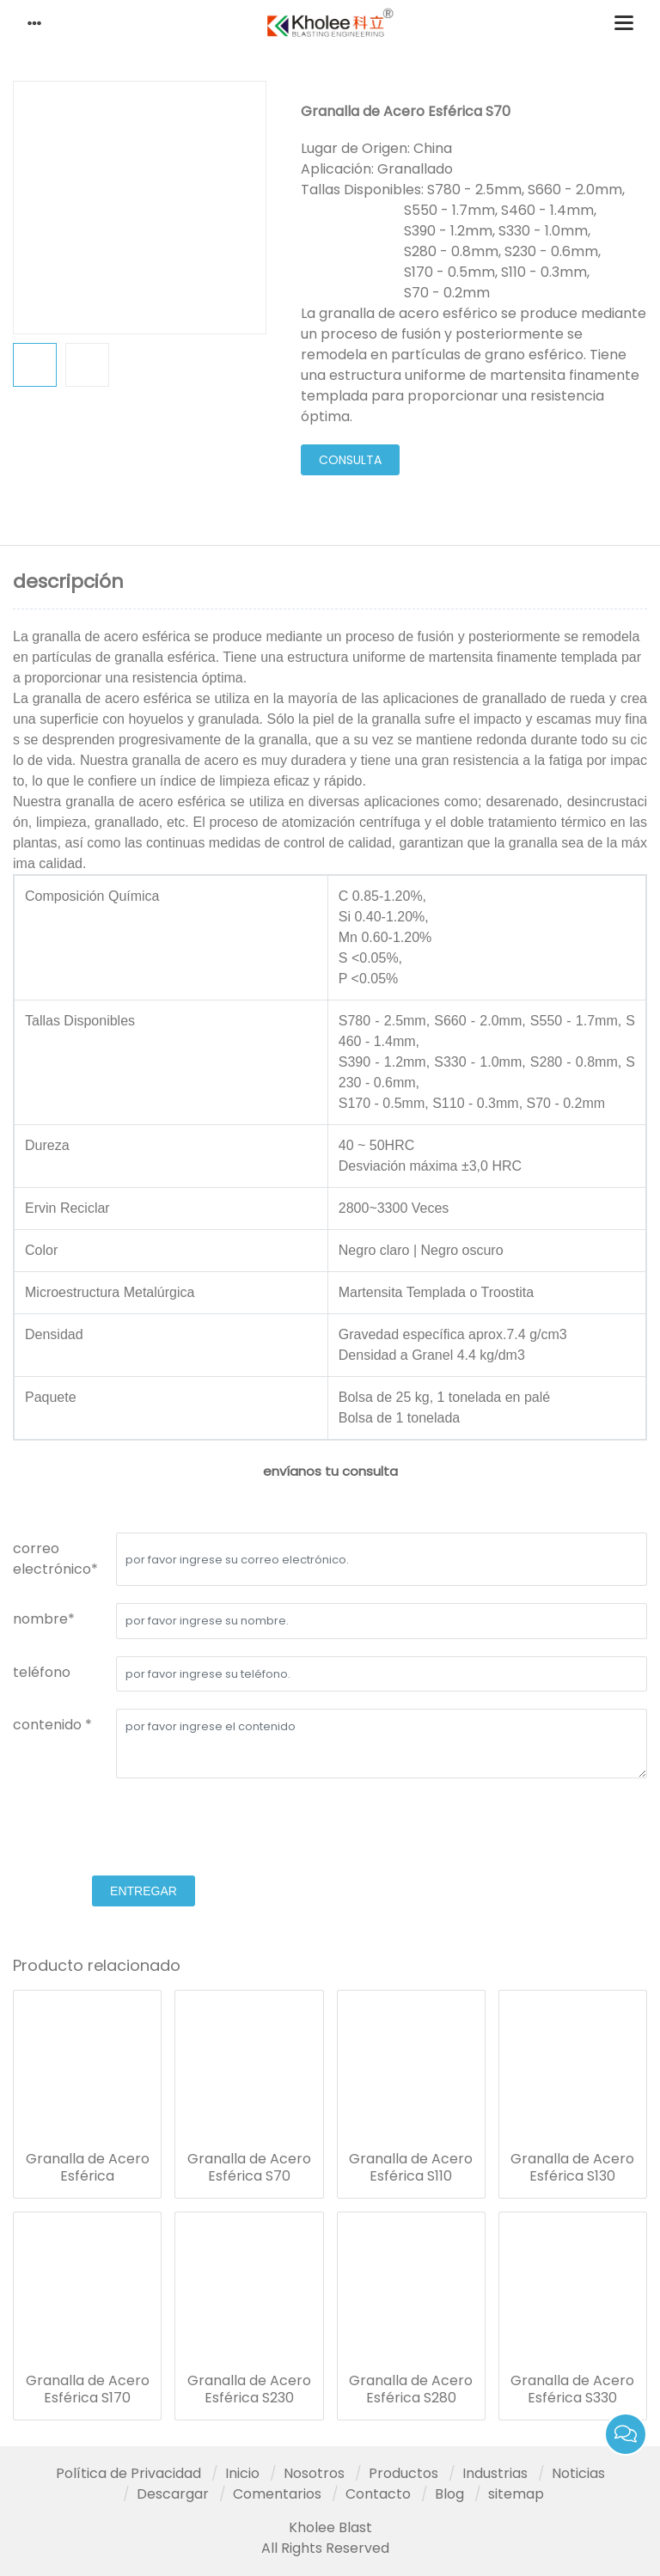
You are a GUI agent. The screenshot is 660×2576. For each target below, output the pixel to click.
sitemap (516, 2494)
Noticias (578, 2473)
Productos (403, 2473)
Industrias (495, 2473)
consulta (350, 459)
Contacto (378, 2494)
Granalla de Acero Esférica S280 (411, 2389)
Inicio (242, 2473)
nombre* (44, 1619)
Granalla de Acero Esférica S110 (411, 2168)
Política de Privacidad (128, 2473)
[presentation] (143, 1829)
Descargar (173, 2494)
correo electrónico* (55, 1559)
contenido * (52, 1725)
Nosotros (314, 2473)
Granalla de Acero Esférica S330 (572, 2389)
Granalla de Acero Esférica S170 (88, 2389)
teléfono (41, 1672)
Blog (449, 2494)
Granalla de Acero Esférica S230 (249, 2389)
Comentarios (277, 2494)
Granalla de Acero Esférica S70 (249, 2168)
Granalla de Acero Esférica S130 (572, 2168)
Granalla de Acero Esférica (88, 2168)
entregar (143, 1891)
